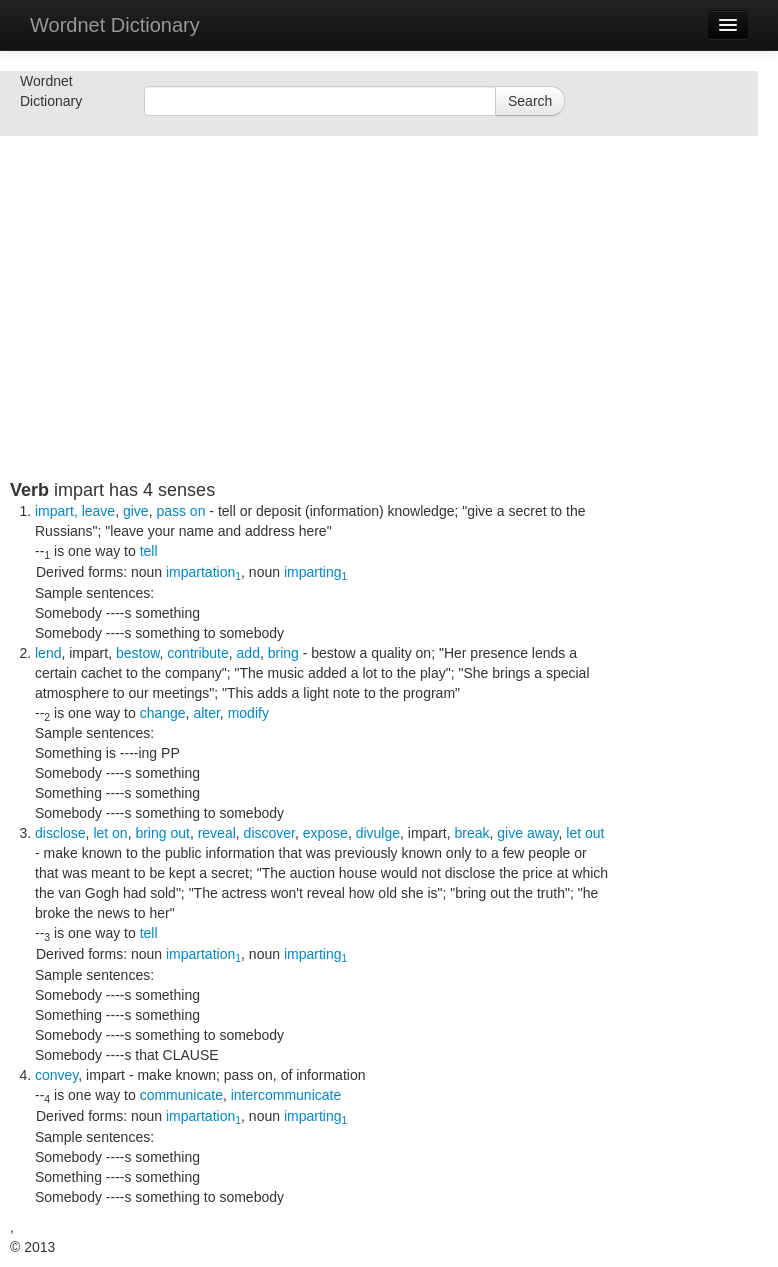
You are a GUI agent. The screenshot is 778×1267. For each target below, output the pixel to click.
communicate (181, 1095)
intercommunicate (286, 1095)
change (163, 713)
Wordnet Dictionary (115, 25)
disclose (60, 833)
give (136, 511)
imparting (315, 572)
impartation (203, 572)
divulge (378, 833)
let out (585, 833)
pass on (180, 511)
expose (325, 833)
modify (248, 713)
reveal (217, 833)
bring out (162, 833)
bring (283, 653)
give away (527, 833)
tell (149, 551)
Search (530, 101)
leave (98, 511)
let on (110, 833)
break (472, 833)
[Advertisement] (310, 340)
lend (48, 653)
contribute (197, 653)
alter (206, 713)
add (248, 653)
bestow (138, 653)
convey (56, 1075)
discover (269, 833)
